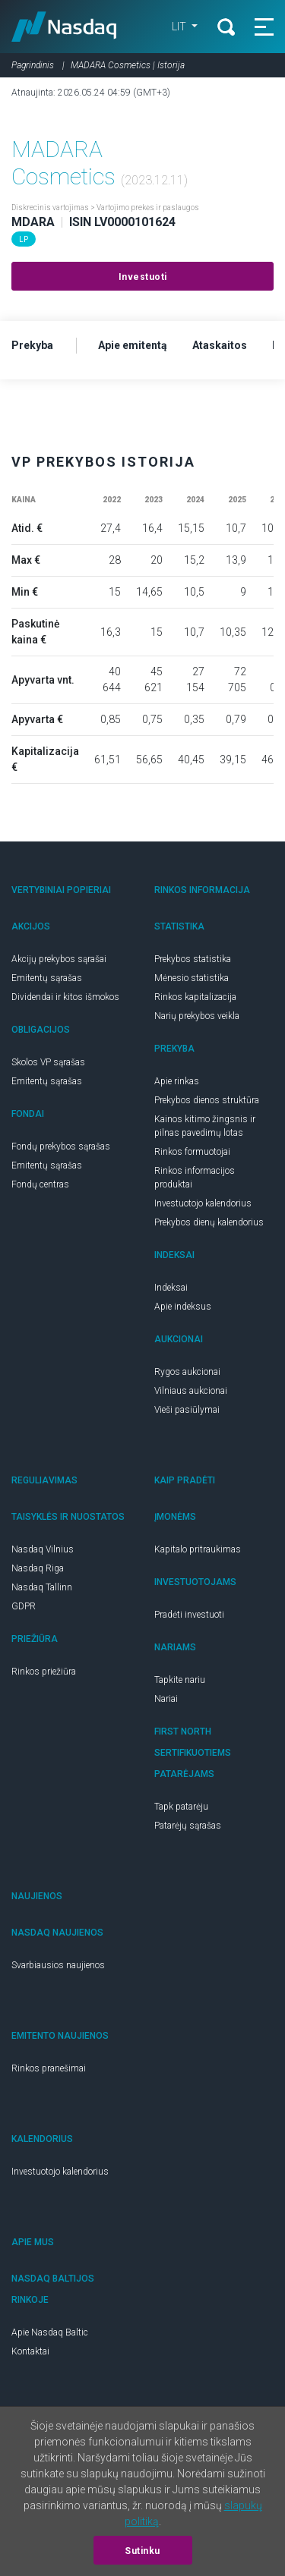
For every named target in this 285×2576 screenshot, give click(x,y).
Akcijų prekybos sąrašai (58, 959)
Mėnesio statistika (191, 978)
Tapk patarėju (181, 1806)
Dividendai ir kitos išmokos (65, 997)
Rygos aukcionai (187, 1372)
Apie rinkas (176, 1081)
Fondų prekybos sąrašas (60, 1146)
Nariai (166, 1699)
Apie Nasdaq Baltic (49, 2332)
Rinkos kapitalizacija (195, 997)
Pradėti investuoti (189, 1614)
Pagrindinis (32, 65)
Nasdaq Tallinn (41, 1587)
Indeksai (171, 1287)
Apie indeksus (182, 1306)
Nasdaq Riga (37, 1568)
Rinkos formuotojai (192, 1151)
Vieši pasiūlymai (187, 1409)
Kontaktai (30, 2351)
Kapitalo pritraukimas (197, 1549)
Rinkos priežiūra (43, 1671)
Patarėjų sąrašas (187, 1825)
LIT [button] (180, 26)
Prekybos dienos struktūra (206, 1100)
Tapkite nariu (179, 1680)
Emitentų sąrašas (46, 978)
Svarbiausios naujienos (58, 1965)
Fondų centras (40, 1184)
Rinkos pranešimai (48, 2068)
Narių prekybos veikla (196, 1016)
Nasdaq (64, 26)
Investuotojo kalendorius (203, 1203)
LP (23, 239)
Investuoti (143, 277)
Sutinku (142, 2551)
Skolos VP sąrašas (48, 1062)
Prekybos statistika (192, 959)
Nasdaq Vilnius (42, 1549)
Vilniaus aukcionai (190, 1391)
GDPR (23, 1606)
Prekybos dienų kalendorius (209, 1222)
